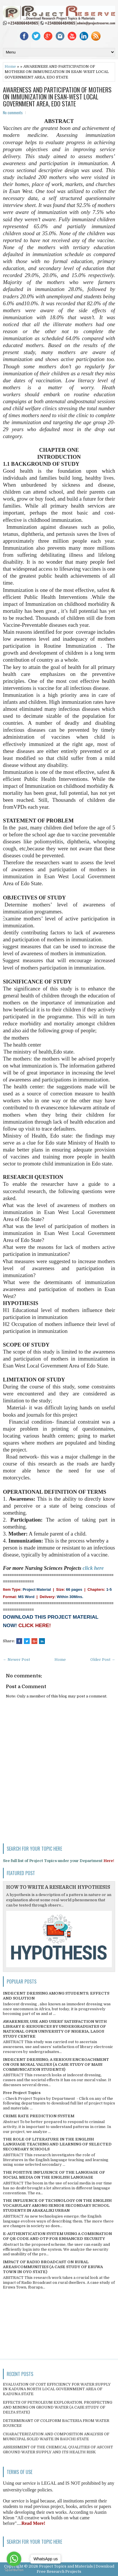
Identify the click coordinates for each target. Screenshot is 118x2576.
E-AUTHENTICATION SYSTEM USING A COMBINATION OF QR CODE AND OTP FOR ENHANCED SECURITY (57, 2236)
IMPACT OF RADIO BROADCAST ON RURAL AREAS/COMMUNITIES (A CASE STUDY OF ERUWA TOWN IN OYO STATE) (53, 2267)
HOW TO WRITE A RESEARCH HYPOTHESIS (58, 1887)
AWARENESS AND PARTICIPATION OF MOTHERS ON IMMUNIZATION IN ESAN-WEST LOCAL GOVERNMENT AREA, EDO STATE (57, 96)
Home (10, 66)
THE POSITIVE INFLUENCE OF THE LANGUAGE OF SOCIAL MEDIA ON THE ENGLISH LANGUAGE (54, 2174)
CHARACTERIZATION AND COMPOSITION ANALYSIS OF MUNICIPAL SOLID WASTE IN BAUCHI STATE (56, 2436)
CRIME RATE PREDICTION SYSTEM (38, 2116)
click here (93, 1568)
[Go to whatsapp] (14, 2559)
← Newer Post (16, 1659)
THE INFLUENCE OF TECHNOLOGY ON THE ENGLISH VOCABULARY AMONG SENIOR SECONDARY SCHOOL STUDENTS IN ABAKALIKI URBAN (57, 2205)
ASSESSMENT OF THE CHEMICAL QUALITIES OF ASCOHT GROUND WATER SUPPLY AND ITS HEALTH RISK (58, 2449)
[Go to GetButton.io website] (14, 2570)
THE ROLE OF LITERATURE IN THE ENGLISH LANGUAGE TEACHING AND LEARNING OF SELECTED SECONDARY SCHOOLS (57, 2144)
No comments (13, 112)
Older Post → (102, 1659)
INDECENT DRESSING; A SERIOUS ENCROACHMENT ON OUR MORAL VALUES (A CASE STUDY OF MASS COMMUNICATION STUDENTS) (56, 2064)
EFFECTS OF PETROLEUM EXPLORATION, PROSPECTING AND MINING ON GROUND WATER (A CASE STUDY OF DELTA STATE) (57, 2407)
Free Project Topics (21, 2093)
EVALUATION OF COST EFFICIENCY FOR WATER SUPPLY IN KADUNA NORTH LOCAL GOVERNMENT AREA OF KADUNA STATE (57, 2389)
